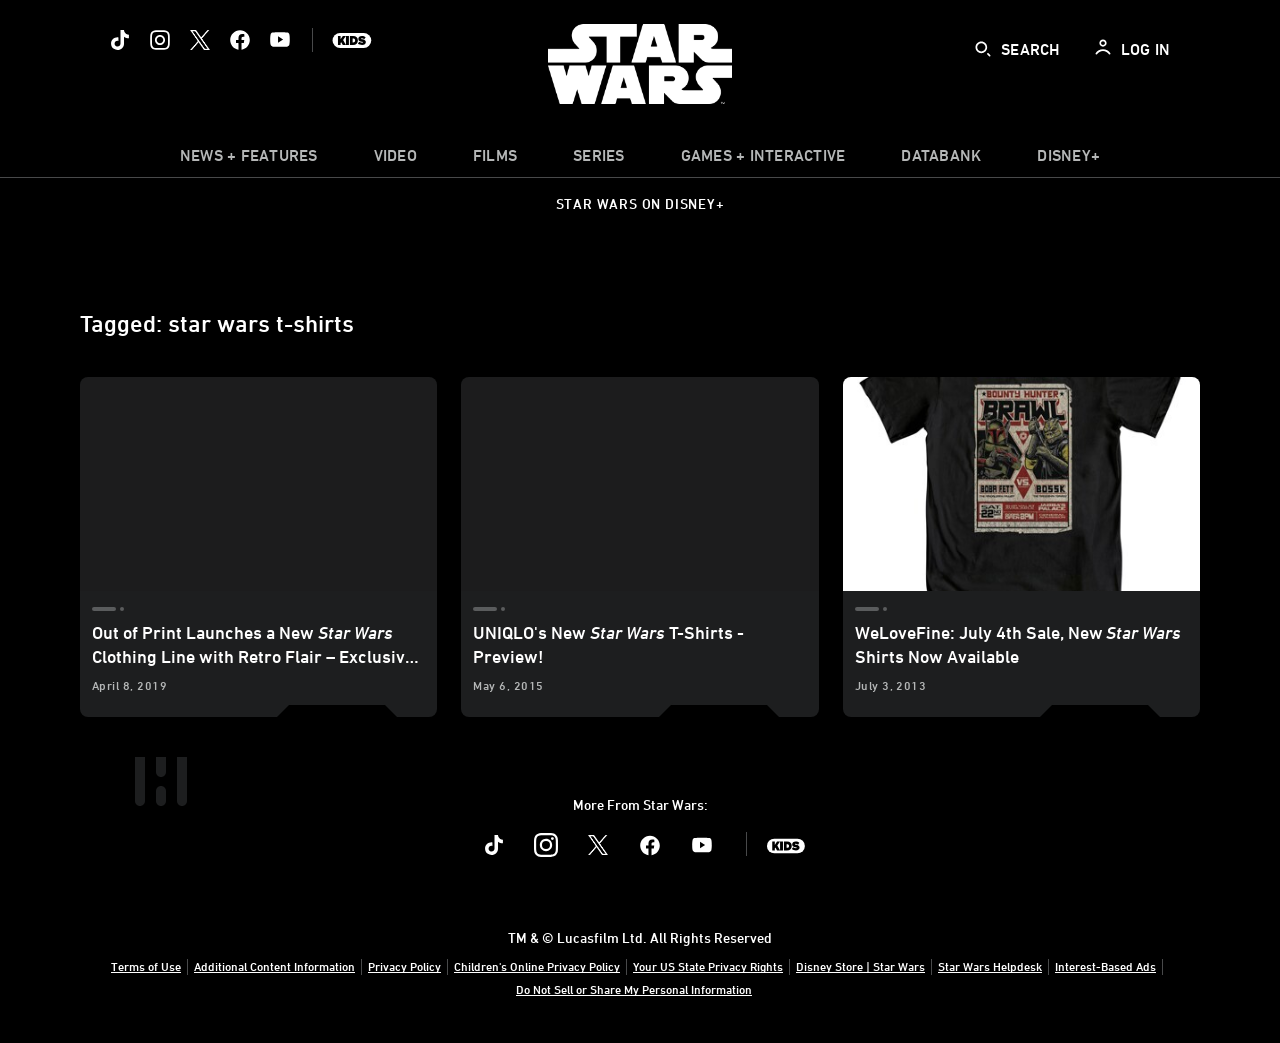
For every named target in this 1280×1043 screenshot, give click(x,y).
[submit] (983, 49)
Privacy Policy (404, 966)
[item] (249, 160)
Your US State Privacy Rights (708, 966)
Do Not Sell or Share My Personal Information (634, 989)
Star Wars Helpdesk (990, 966)
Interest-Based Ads (1105, 966)
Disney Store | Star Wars (860, 966)
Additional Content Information (274, 966)
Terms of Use (146, 966)
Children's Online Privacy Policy (537, 966)
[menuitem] (395, 160)
